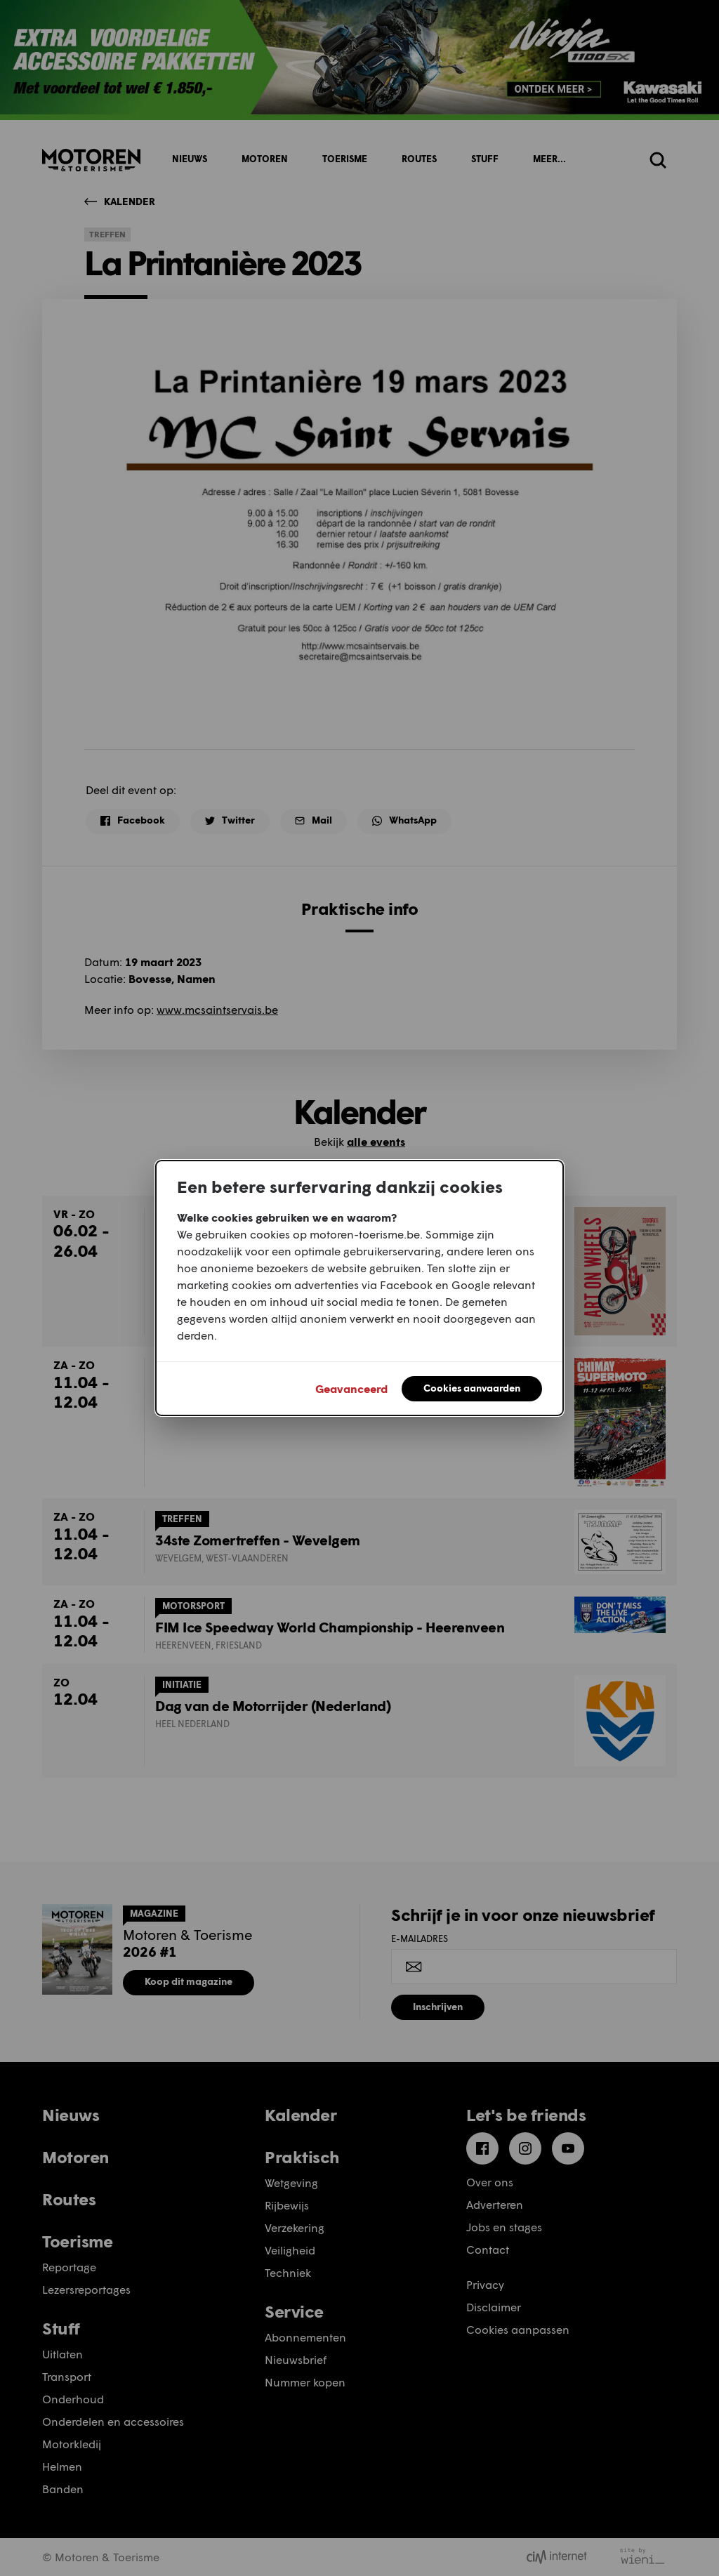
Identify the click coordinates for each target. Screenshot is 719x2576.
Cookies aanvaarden (471, 1388)
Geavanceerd (351, 1388)
